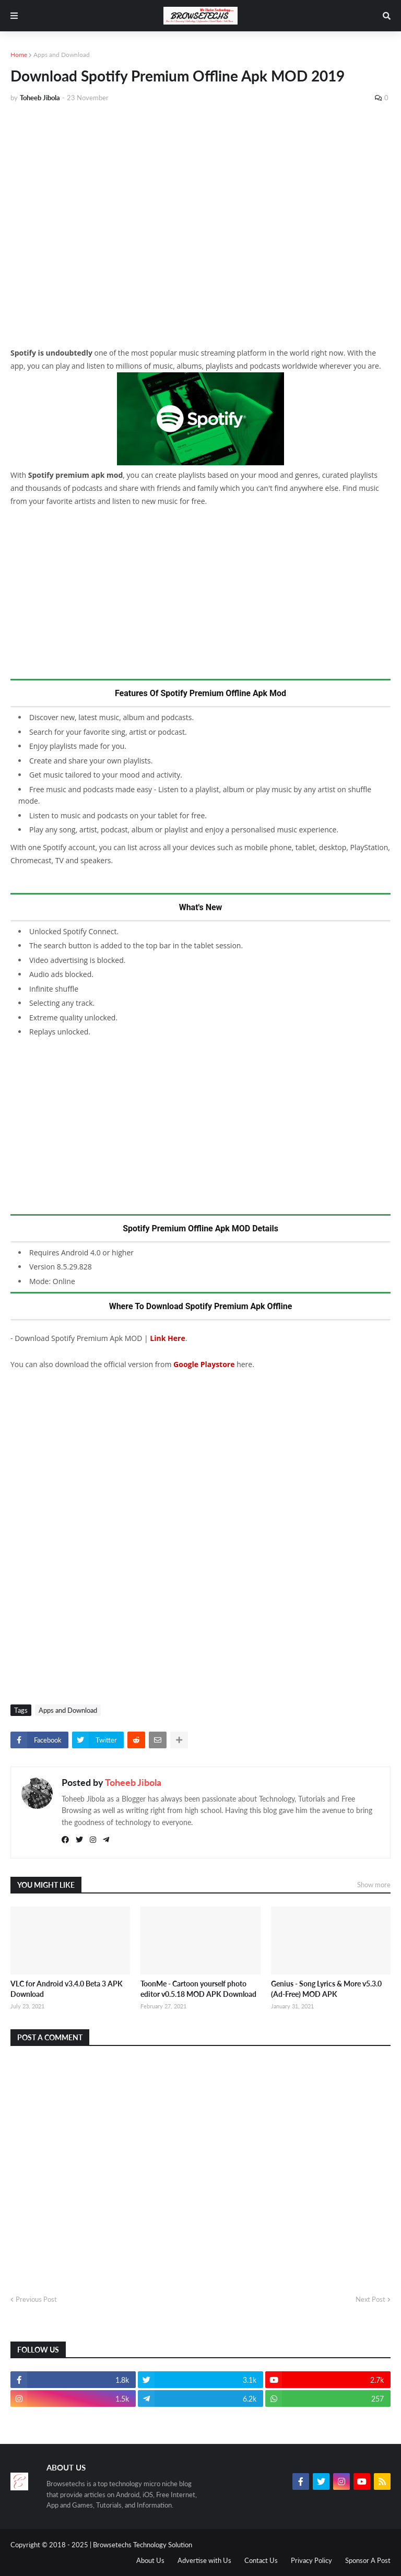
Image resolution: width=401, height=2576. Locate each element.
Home (18, 54)
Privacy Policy (311, 2560)
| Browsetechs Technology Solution (141, 2544)
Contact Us (261, 2560)
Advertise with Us (204, 2560)
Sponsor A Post (368, 2560)
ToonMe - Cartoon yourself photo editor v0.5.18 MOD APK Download (198, 1988)
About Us (150, 2560)
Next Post (370, 2299)
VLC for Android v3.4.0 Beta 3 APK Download (66, 1988)
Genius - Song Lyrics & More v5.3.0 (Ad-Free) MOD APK (326, 1988)
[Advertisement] (200, 189)
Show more (374, 1884)
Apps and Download (61, 54)
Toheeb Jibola (133, 1782)
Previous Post (36, 2299)
